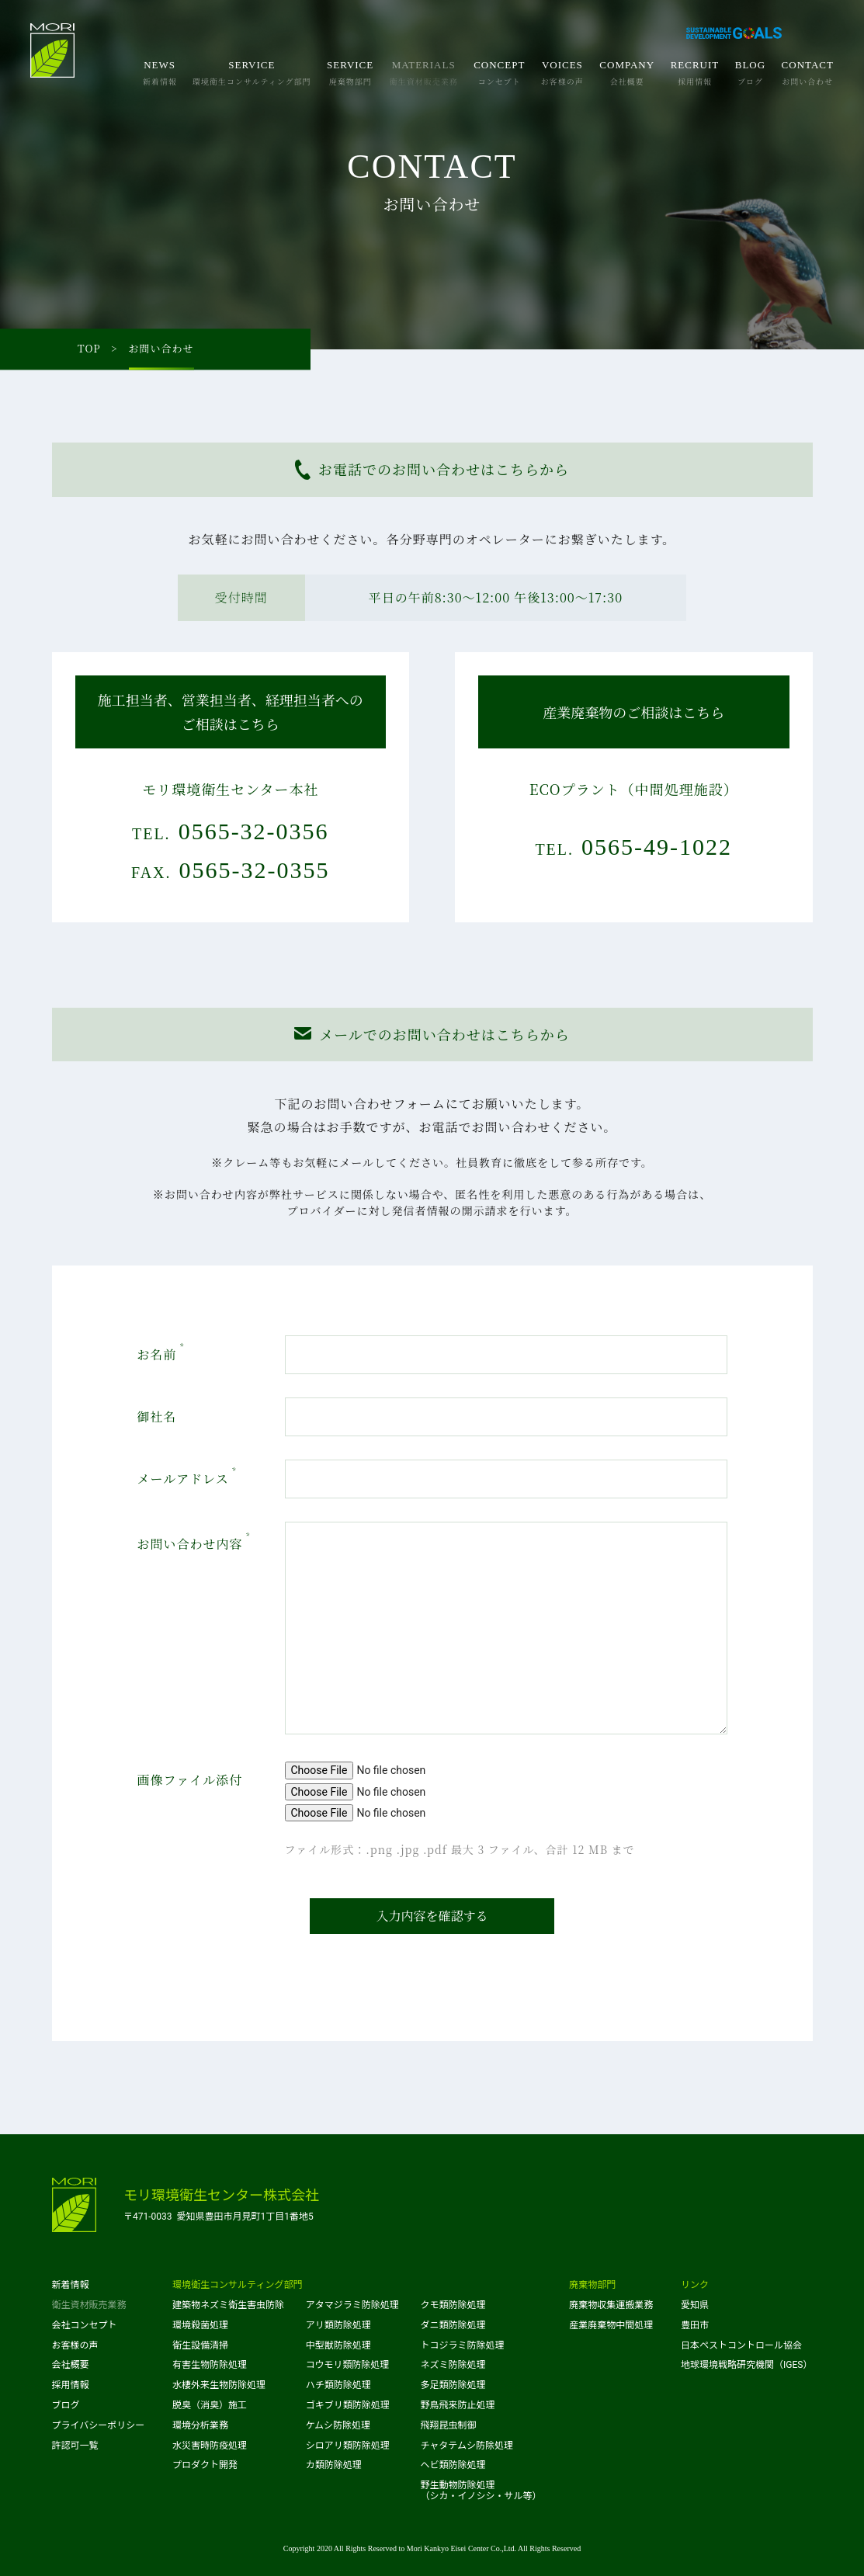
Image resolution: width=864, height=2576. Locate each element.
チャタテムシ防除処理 (466, 2445)
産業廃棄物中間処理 (611, 2325)
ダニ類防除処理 (452, 2325)
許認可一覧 (75, 2445)
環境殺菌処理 (200, 2325)
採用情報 (70, 2385)
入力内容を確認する (432, 1916)
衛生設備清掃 (200, 2345)
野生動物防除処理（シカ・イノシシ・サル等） (480, 2490)
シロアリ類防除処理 (348, 2445)
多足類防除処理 (452, 2385)
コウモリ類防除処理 (348, 2364)
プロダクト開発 (205, 2465)
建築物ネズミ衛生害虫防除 (228, 2305)
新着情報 (70, 2284)
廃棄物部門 (592, 2284)
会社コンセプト (84, 2325)
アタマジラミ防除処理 (352, 2305)
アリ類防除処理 (338, 2325)
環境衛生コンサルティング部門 (237, 2284)
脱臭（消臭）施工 (209, 2405)
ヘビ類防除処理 (452, 2465)
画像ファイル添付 (190, 1780)
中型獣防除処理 (338, 2345)
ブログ (66, 2405)
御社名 (157, 1416)
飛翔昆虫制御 (448, 2425)
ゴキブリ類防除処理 (348, 2405)
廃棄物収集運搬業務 (611, 2305)
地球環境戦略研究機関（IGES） (746, 2364)
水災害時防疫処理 (209, 2445)
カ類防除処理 (334, 2465)
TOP (89, 349)
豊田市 (695, 2325)
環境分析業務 (200, 2425)
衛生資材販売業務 (89, 2305)
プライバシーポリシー (98, 2425)
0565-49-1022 (656, 846)
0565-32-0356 (254, 831)
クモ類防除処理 (452, 2305)
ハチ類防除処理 (338, 2385)
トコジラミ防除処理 (462, 2345)
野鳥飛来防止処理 (457, 2405)
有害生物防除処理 (209, 2364)
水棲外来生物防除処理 (218, 2385)
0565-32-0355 (254, 870)
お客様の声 (75, 2345)
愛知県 (695, 2305)
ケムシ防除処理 (338, 2425)
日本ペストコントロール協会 (741, 2345)
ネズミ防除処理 (452, 2364)
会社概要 (70, 2364)
